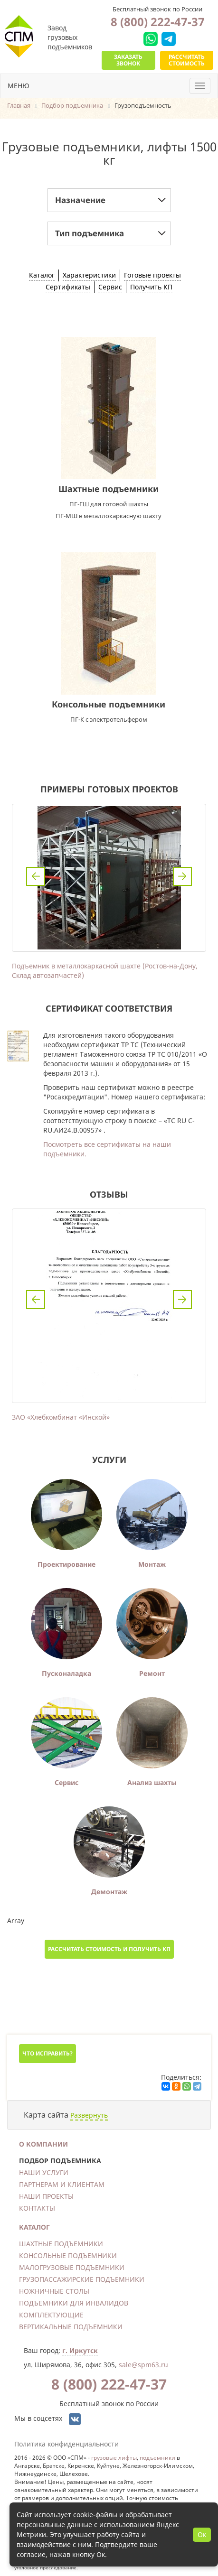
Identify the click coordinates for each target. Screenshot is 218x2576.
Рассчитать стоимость (187, 60)
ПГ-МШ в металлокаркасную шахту (108, 515)
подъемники (157, 2457)
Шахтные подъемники (108, 488)
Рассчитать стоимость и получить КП (109, 1949)
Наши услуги (43, 2172)
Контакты (37, 2208)
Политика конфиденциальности (66, 2443)
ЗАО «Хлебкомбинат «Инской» (61, 1417)
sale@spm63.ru (143, 2364)
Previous (35, 876)
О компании (43, 2143)
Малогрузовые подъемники (71, 2267)
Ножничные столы (54, 2291)
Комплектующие (51, 2314)
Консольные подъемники (108, 704)
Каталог (34, 2227)
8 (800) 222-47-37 (158, 21)
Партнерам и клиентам (61, 2184)
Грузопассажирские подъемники (81, 2279)
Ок (202, 2534)
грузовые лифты (114, 2457)
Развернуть (89, 2115)
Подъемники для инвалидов (73, 2302)
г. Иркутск (80, 2350)
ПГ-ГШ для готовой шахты (108, 504)
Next (182, 876)
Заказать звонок (128, 60)
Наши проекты (46, 2196)
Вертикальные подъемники (71, 2326)
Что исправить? (47, 2053)
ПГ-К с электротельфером (108, 719)
